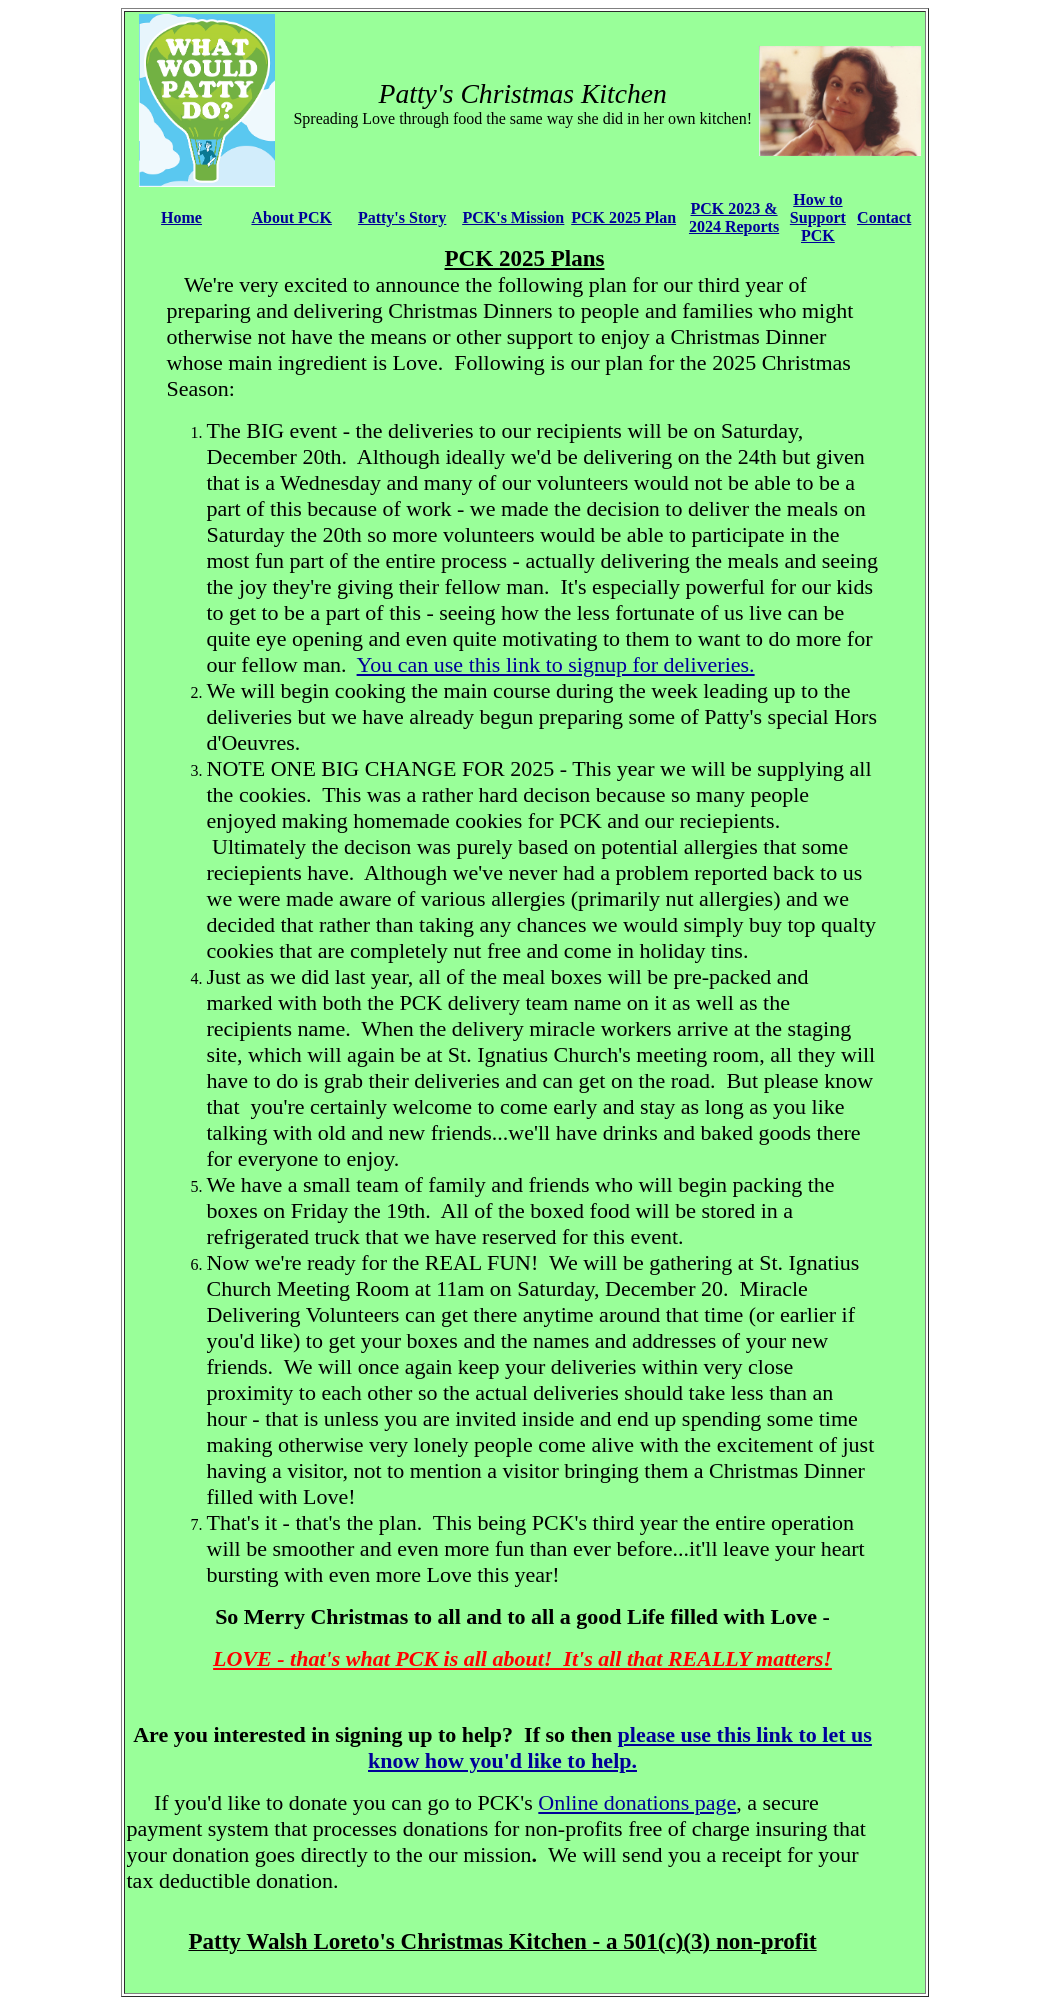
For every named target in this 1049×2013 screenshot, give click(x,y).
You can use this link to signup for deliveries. (556, 664)
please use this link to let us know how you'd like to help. (620, 1747)
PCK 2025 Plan (623, 217)
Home (181, 217)
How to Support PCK (818, 217)
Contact (884, 217)
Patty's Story (402, 217)
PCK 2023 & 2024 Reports (734, 217)
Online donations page (637, 1802)
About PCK (291, 217)
